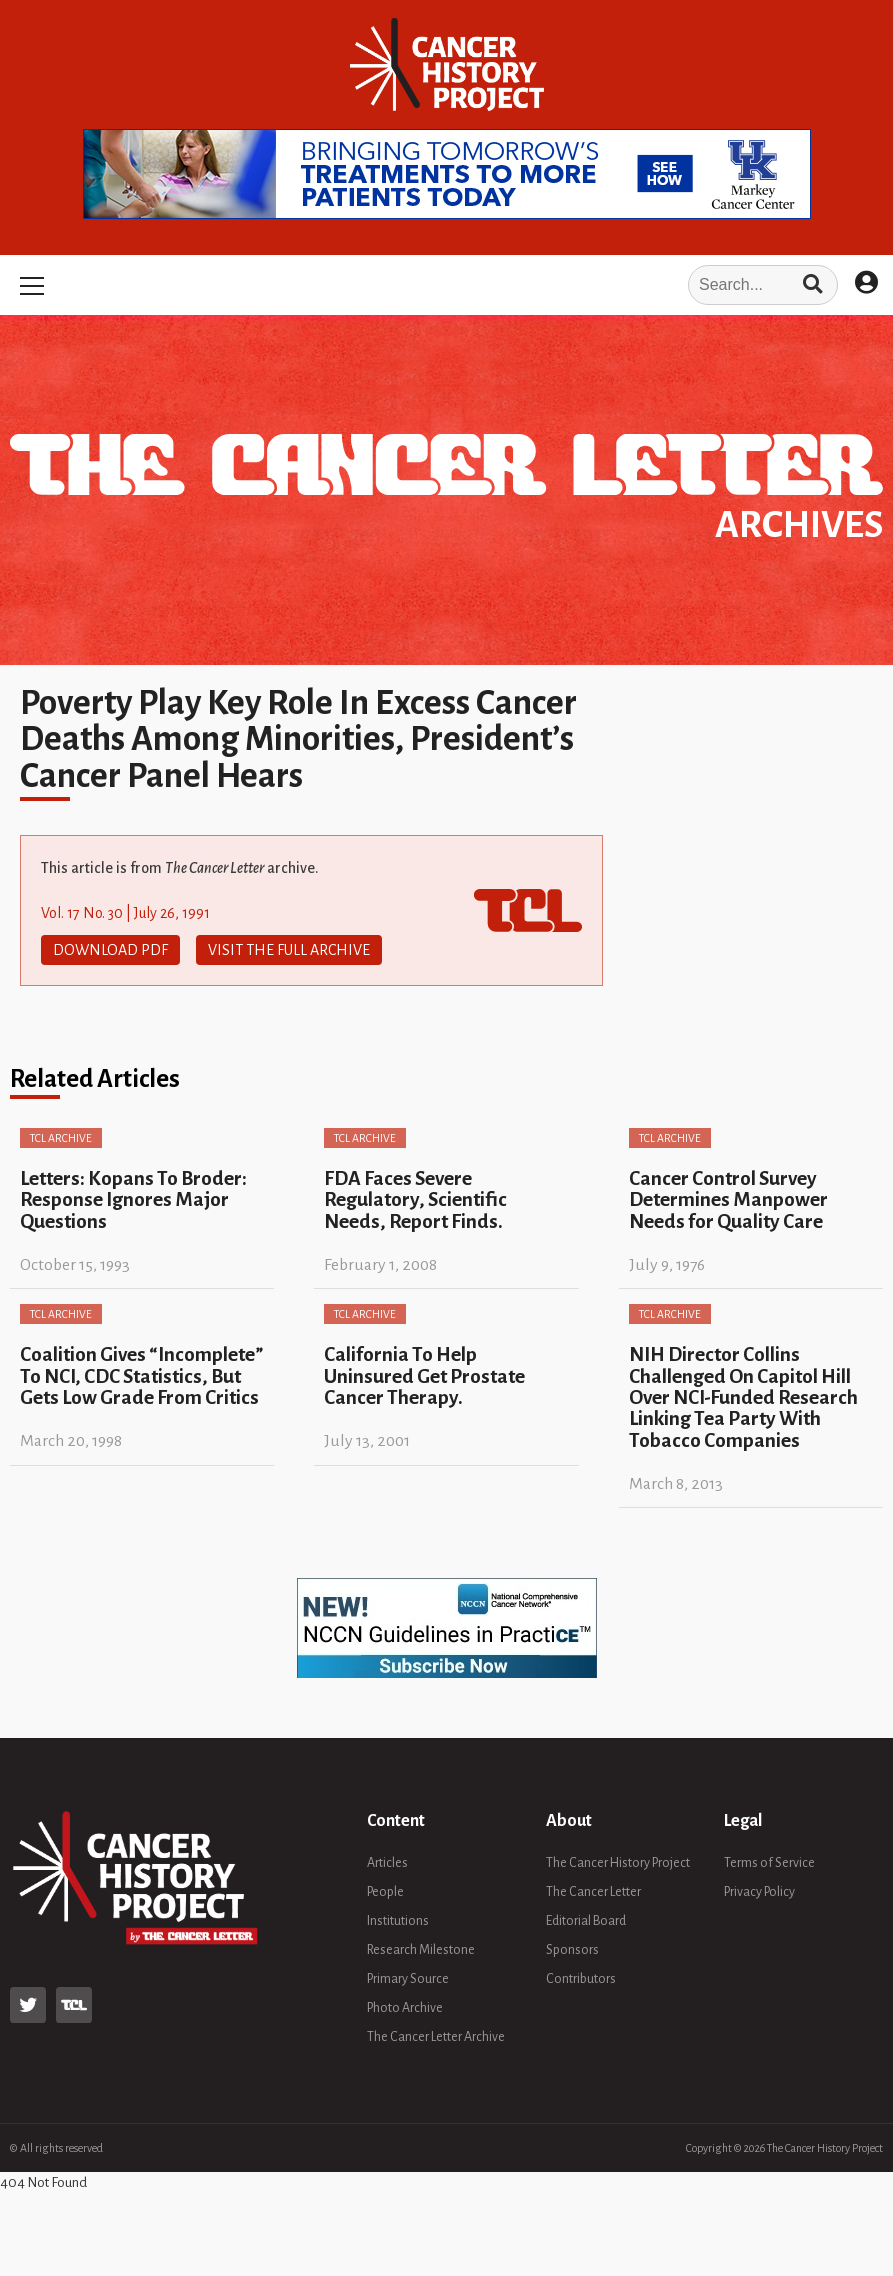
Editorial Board (586, 1921)
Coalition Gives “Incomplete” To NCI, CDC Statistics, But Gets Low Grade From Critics (141, 1376)
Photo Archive (405, 2008)
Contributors (581, 1979)
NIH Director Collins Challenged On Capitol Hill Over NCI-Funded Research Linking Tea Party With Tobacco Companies (743, 1397)
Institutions (398, 1921)
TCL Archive (61, 1138)
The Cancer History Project (618, 1863)
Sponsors (572, 1950)
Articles (387, 1863)
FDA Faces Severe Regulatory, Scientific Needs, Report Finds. (415, 1200)
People (385, 1892)
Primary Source (408, 1979)
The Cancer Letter (593, 1892)
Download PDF (110, 950)
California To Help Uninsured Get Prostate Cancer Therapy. (424, 1376)
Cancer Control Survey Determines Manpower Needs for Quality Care (728, 1200)
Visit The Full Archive (289, 950)
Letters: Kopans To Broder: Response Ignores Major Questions (133, 1200)
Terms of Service (769, 1863)
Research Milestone (421, 1950)
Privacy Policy (759, 1892)
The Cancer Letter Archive (436, 2037)
